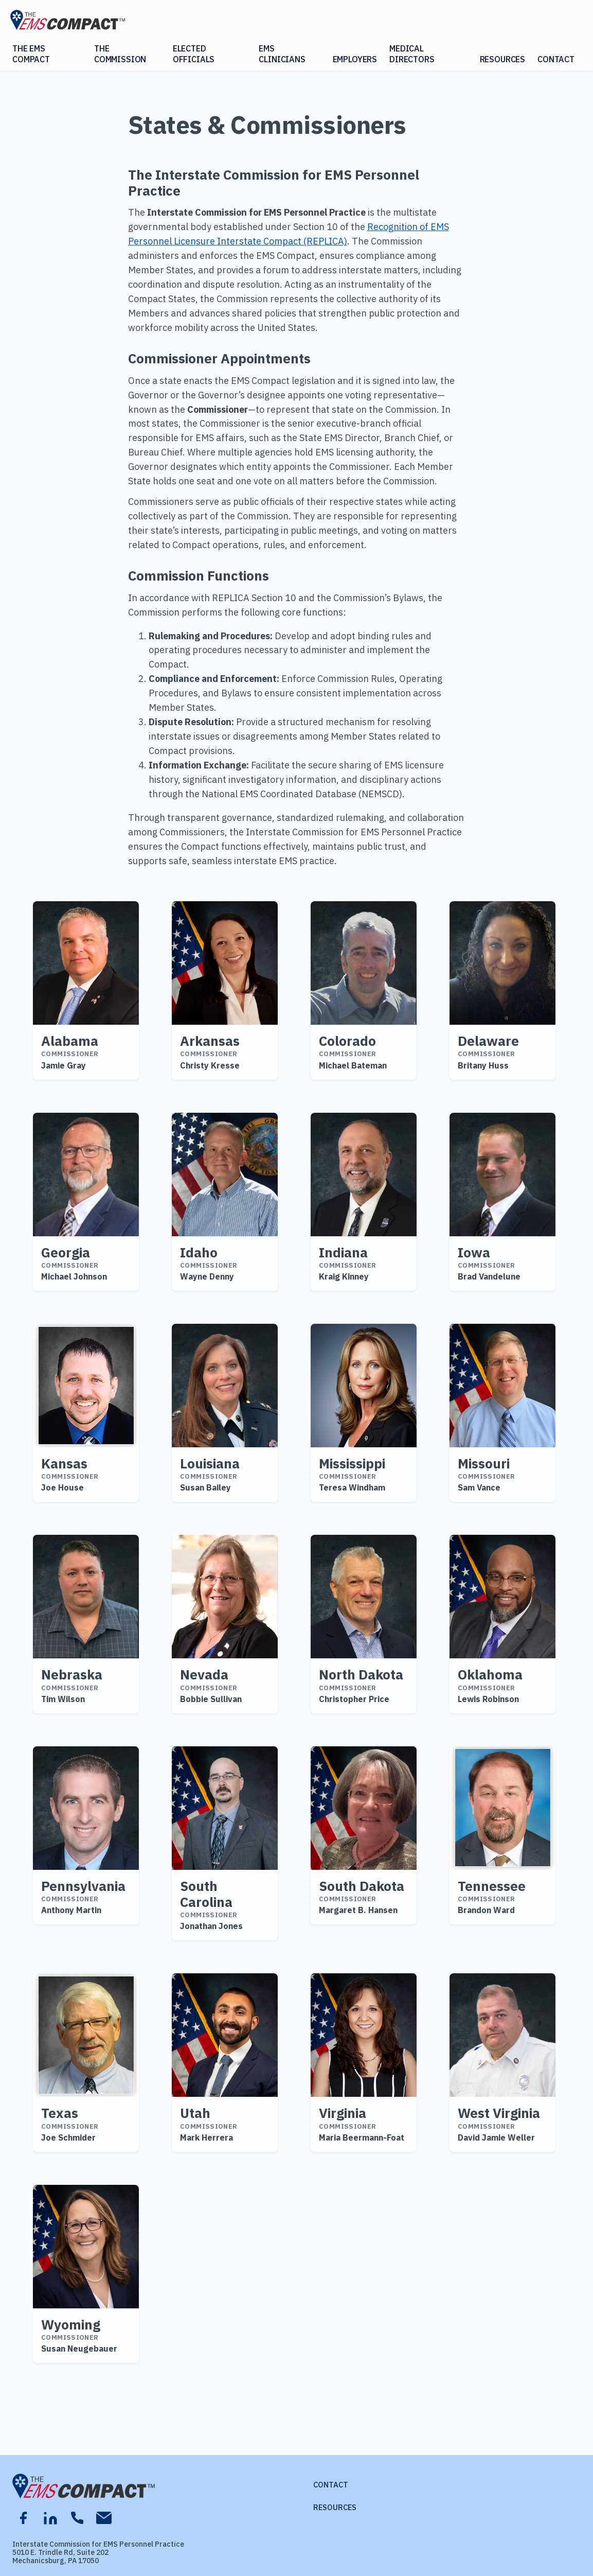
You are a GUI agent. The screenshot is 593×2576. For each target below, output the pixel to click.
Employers (355, 59)
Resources (503, 59)
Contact (555, 59)
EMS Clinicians (282, 53)
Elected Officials (194, 53)
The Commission (120, 53)
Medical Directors (412, 53)
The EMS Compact (31, 53)
